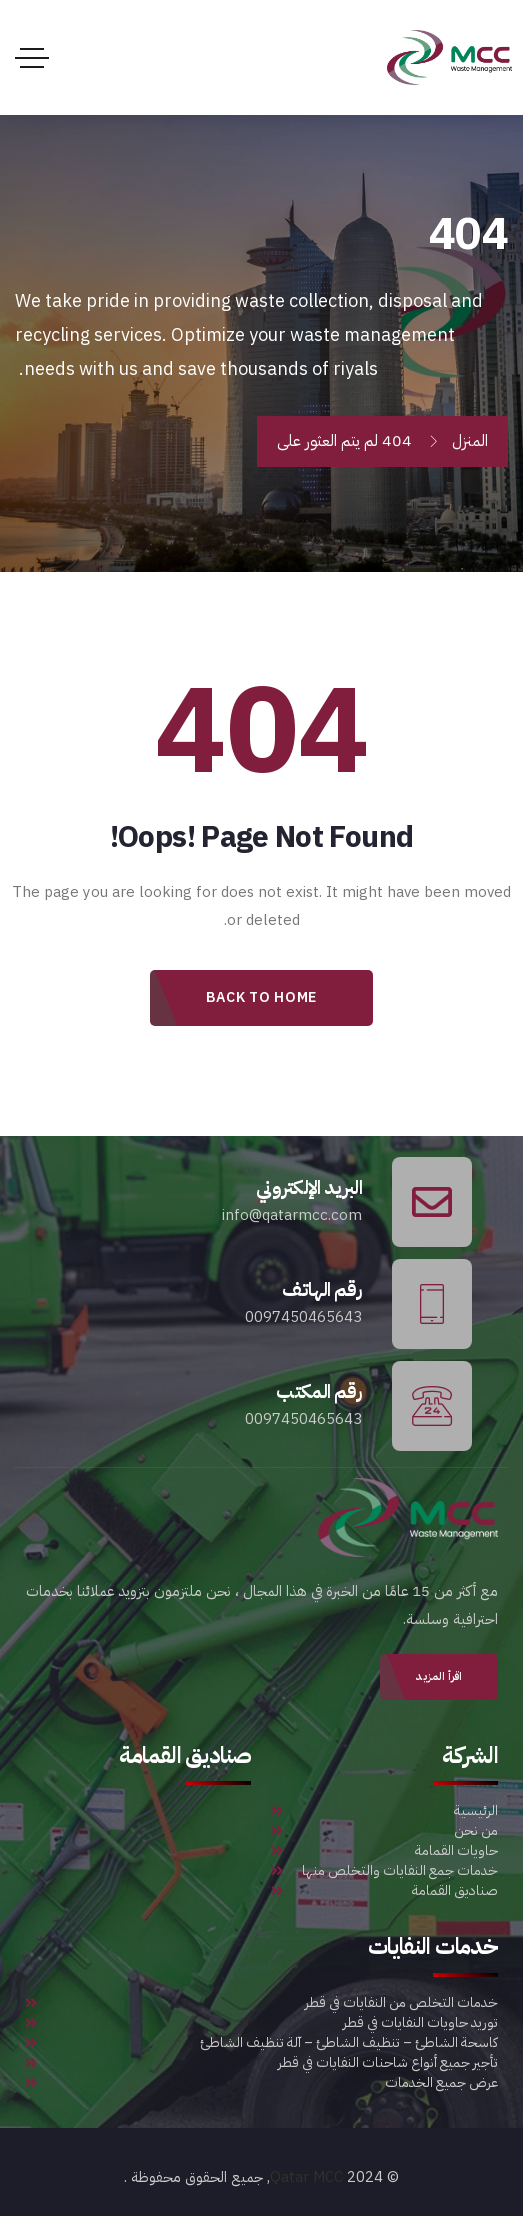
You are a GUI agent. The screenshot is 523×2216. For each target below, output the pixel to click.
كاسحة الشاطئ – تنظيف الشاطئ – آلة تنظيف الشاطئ (261, 2043)
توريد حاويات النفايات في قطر (261, 2023)
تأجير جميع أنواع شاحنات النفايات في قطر (261, 2063)
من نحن (384, 1831)
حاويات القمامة (384, 1851)
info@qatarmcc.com (292, 1215)
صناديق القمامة (384, 1891)
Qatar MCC (306, 2177)
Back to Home (261, 997)
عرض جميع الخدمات (261, 2083)
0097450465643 (303, 1317)
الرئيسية (384, 1811)
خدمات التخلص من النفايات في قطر (261, 2003)
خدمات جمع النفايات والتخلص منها (384, 1871)
